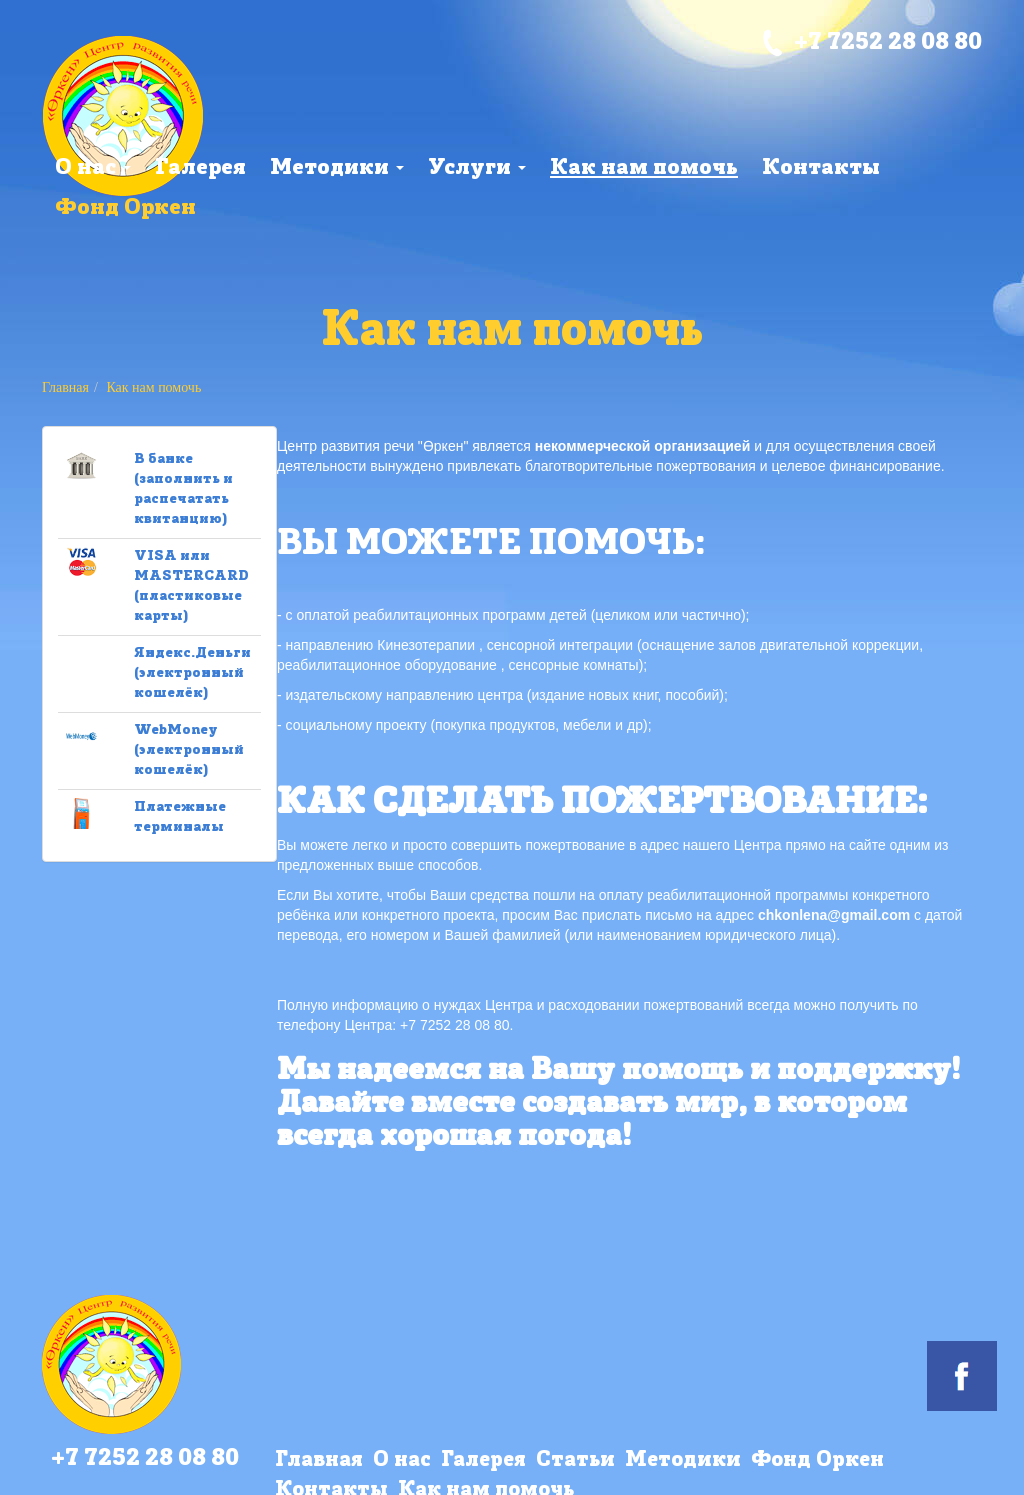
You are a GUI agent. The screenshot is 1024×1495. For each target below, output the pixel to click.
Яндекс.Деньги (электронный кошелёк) (192, 673)
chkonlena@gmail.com (834, 915)
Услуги (477, 168)
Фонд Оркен (125, 208)
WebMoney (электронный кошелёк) (189, 750)
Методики (337, 168)
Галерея (200, 168)
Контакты (821, 168)
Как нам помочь (644, 168)
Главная (65, 387)
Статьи (575, 1460)
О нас (93, 168)
